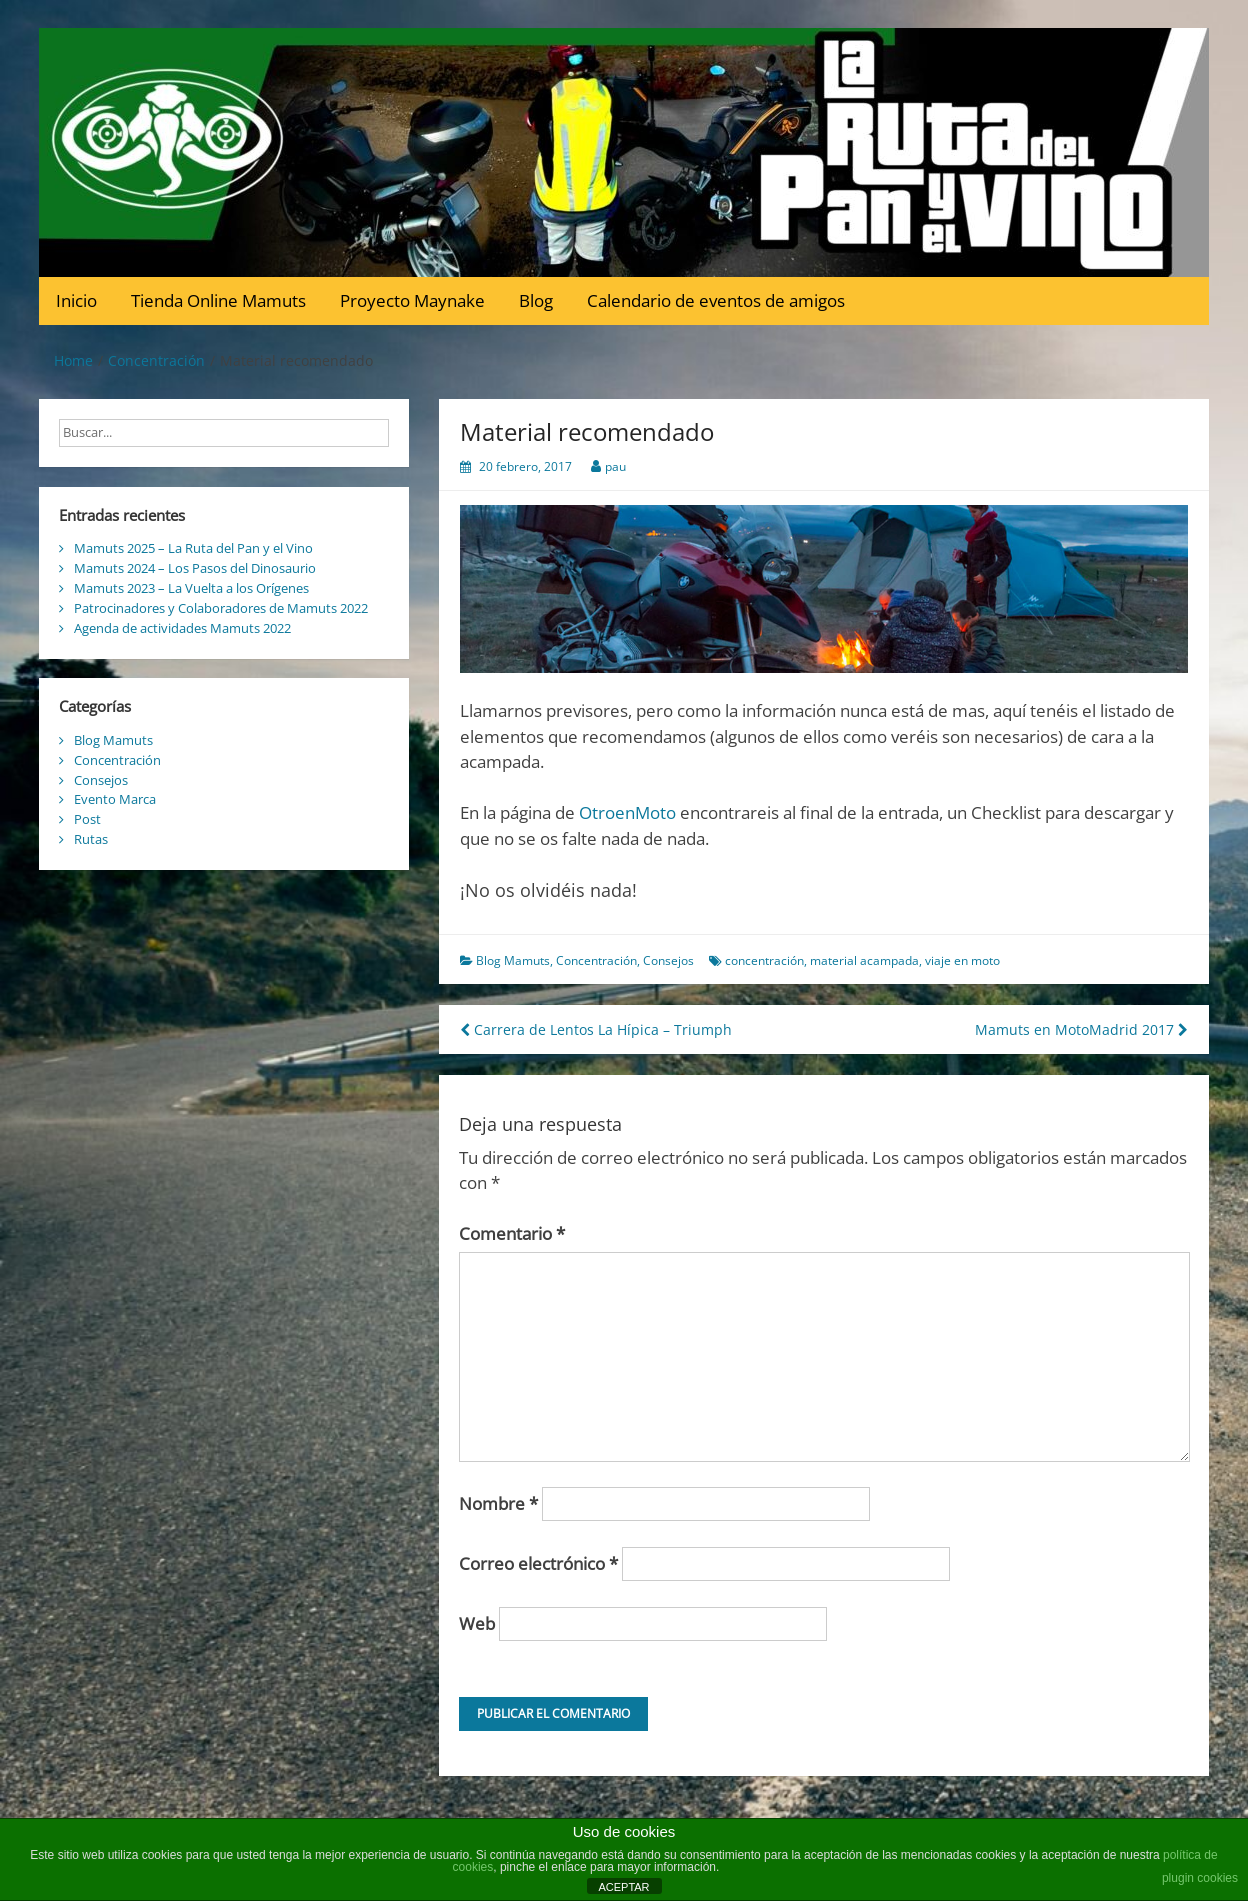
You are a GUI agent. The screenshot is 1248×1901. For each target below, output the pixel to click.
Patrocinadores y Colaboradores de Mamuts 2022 (221, 608)
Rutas (91, 839)
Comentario (512, 1233)
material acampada (864, 960)
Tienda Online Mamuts (218, 300)
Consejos (668, 960)
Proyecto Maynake (412, 300)
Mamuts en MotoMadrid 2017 (1081, 1029)
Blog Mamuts (513, 960)
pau (615, 466)
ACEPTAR (623, 1887)
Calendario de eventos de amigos (716, 300)
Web (477, 1623)
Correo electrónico (538, 1563)
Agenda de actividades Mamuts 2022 (182, 628)
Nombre (498, 1503)
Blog (536, 300)
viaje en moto (962, 960)
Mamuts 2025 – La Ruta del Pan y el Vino (193, 548)
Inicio (76, 300)
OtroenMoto (627, 812)
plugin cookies (1200, 1878)
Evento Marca (115, 799)
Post (87, 819)
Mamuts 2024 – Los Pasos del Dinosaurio (195, 568)
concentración (764, 960)
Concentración (596, 960)
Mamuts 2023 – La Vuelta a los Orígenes (191, 588)
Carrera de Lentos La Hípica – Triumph (596, 1029)
